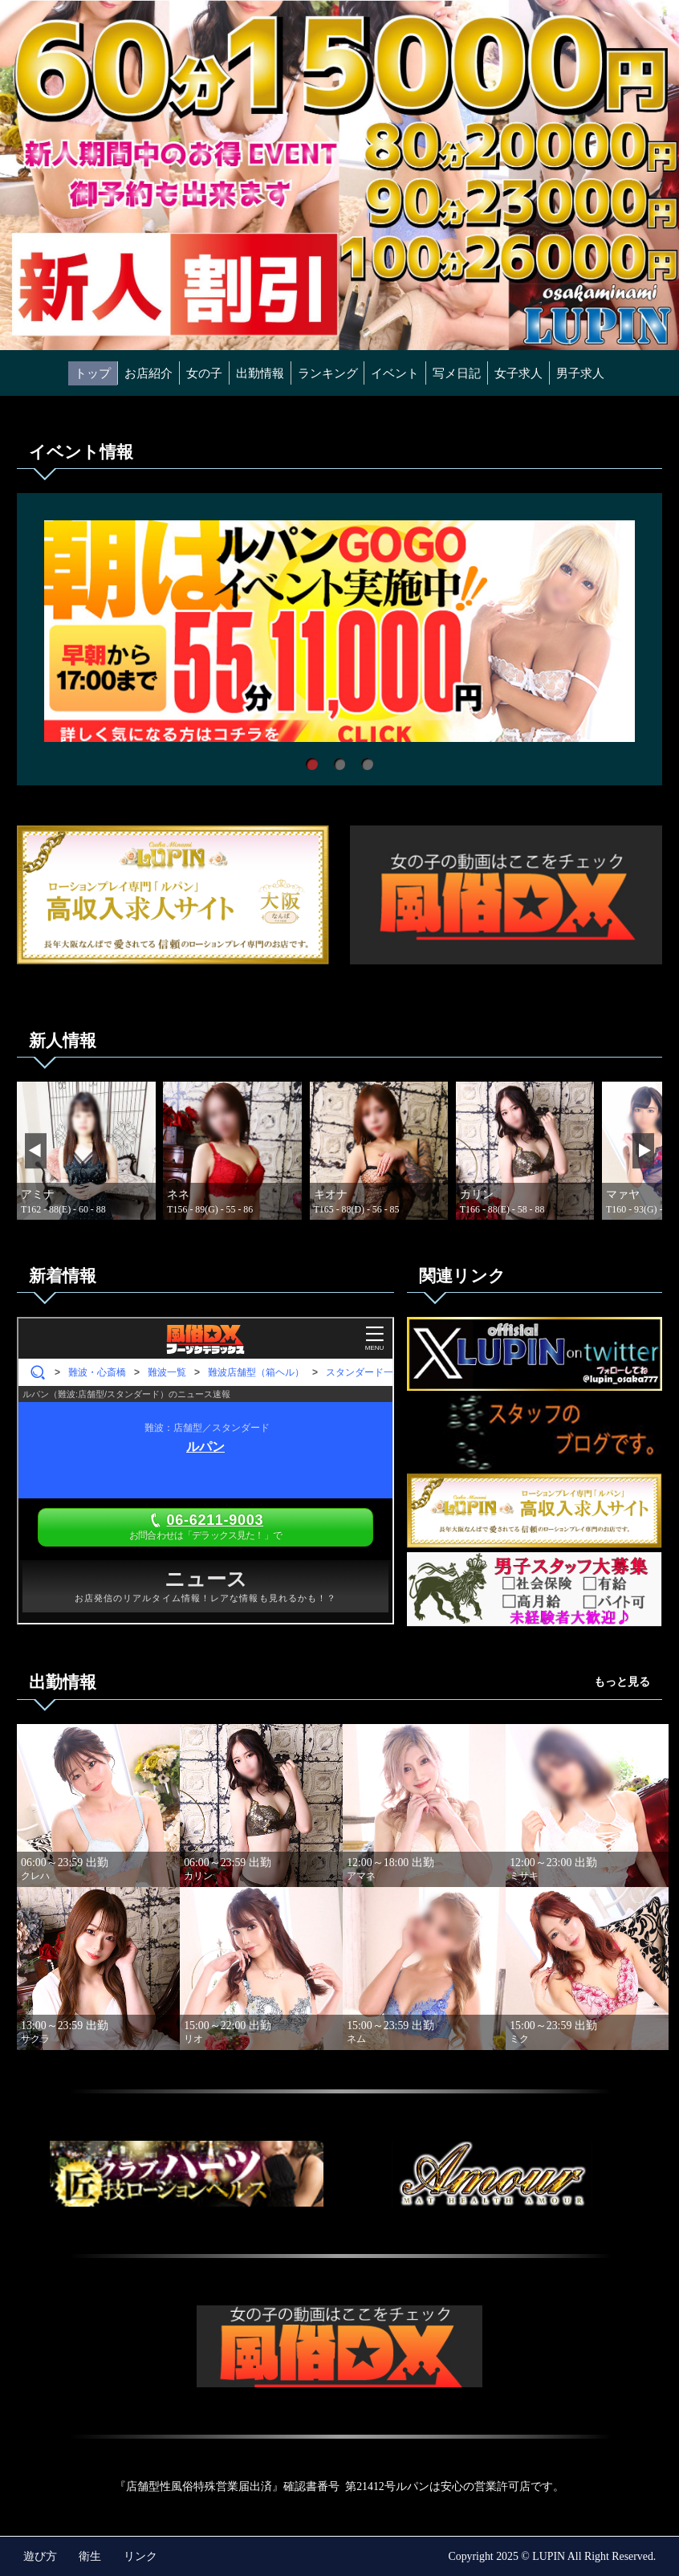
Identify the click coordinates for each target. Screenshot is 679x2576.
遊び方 (40, 2556)
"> (186, 2174)
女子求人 (518, 373)
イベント (395, 373)
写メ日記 (457, 373)
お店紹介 (148, 373)
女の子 (204, 373)
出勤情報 (260, 373)
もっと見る (622, 1682)
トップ (93, 373)
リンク (140, 2556)
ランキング (328, 373)
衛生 (90, 2556)
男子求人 (580, 373)
